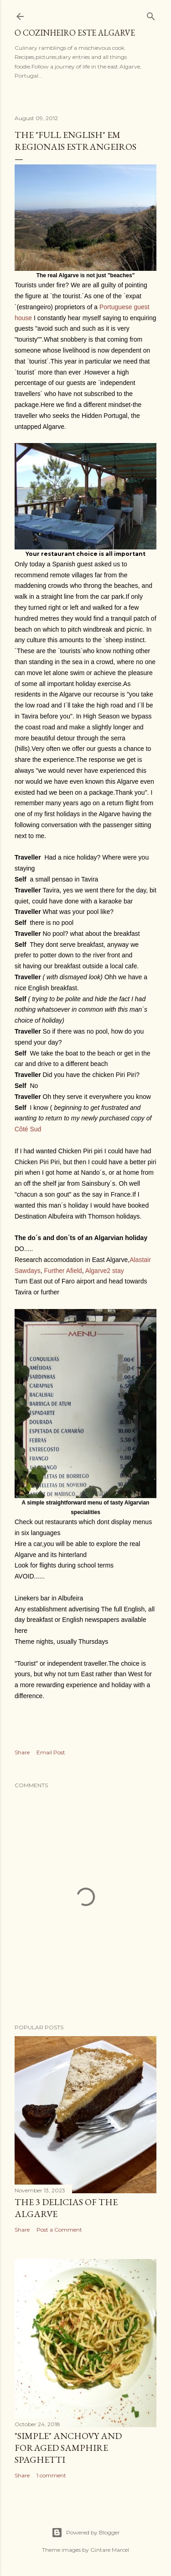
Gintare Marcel (109, 2549)
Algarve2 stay (104, 1270)
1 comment (51, 2475)
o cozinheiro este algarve (75, 32)
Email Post (50, 1752)
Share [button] (22, 1752)
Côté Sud (28, 1129)
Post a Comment (59, 2229)
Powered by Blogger (86, 2532)
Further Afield (63, 1270)
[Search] (150, 14)
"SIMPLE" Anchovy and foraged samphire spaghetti (68, 2447)
